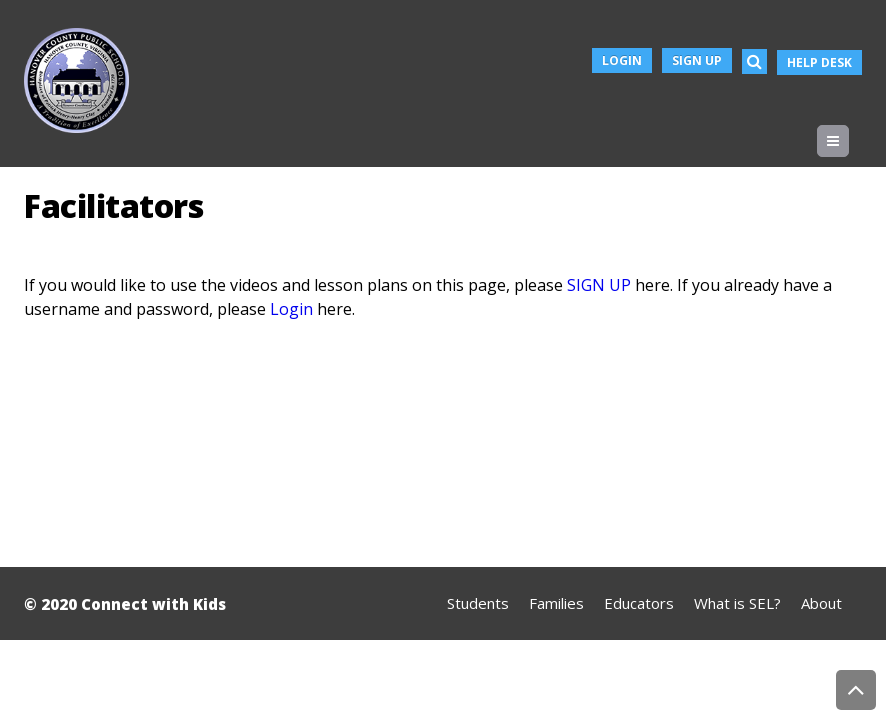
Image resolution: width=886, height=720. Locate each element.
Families (556, 603)
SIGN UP (599, 285)
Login (622, 60)
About (821, 603)
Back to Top (856, 690)
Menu (848, 141)
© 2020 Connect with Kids (125, 604)
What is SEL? (737, 603)
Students (478, 603)
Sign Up (697, 60)
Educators (639, 603)
